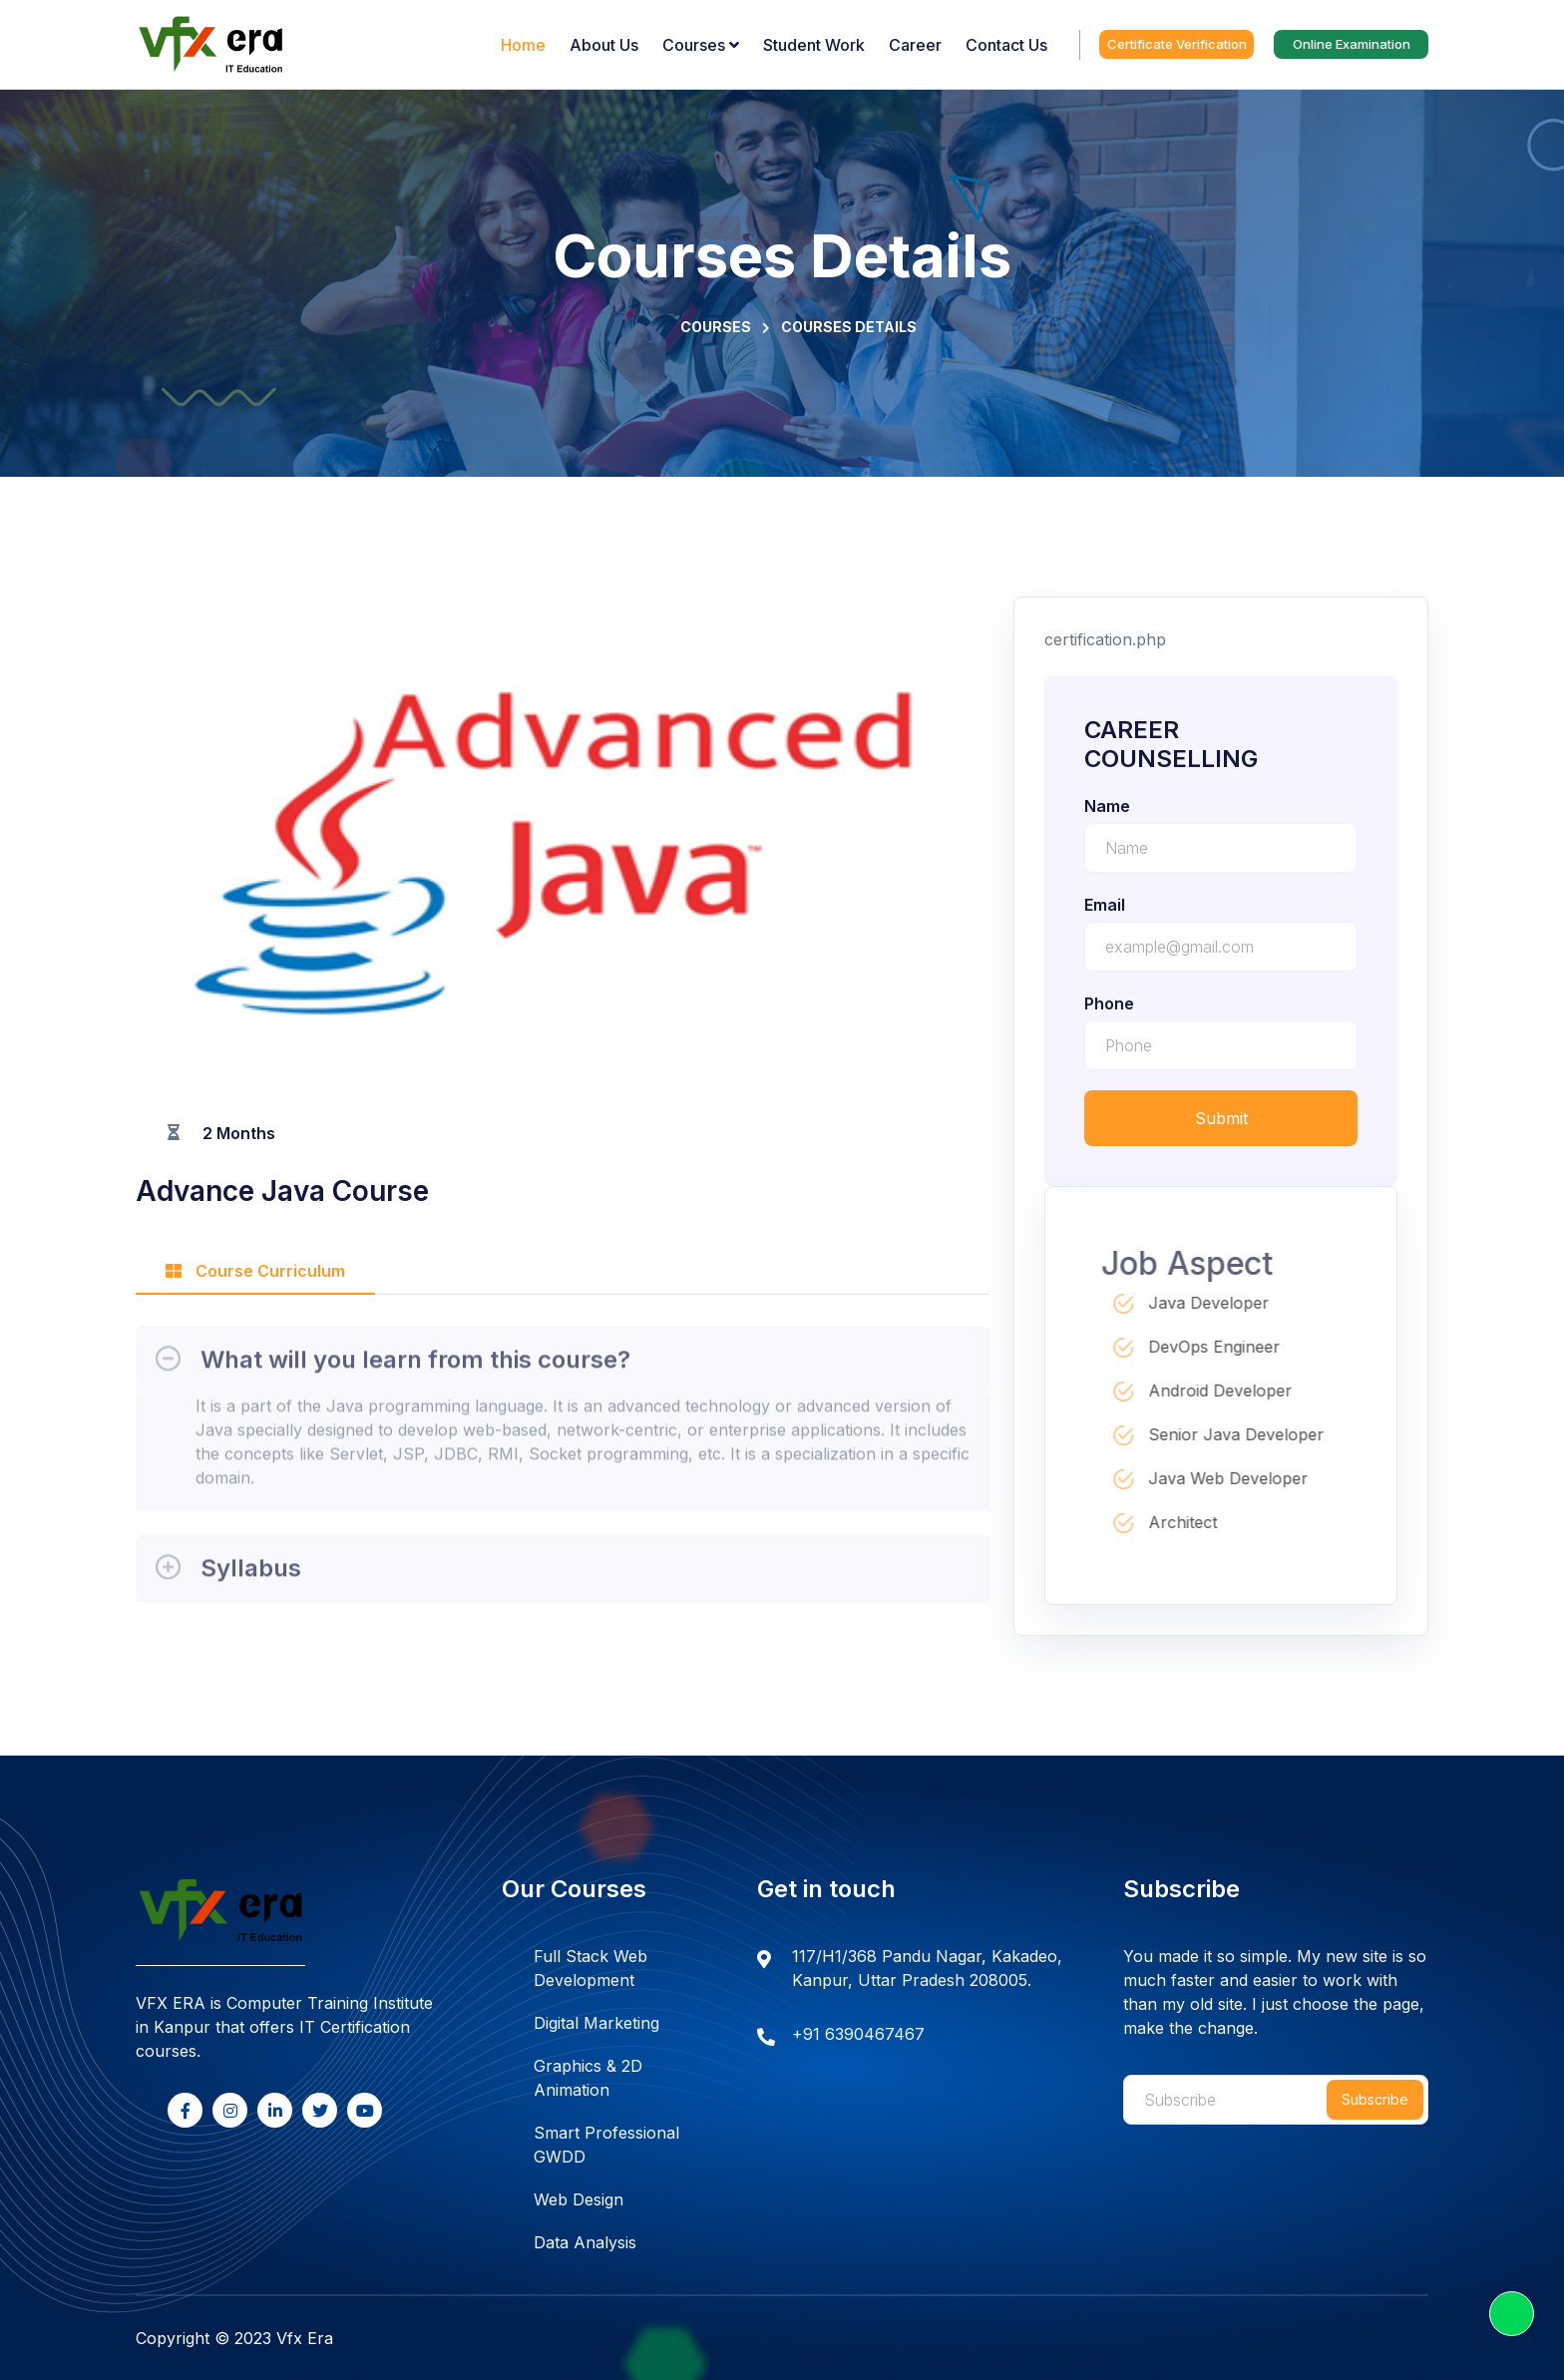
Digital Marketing (596, 2023)
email (1104, 905)
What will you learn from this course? (415, 1367)
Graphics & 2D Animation (588, 2078)
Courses (715, 326)
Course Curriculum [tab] (255, 1271)
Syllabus (250, 1575)
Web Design (578, 2199)
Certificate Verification (1177, 44)
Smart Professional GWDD (606, 2145)
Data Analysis (585, 2242)
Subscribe (1375, 2099)
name (1107, 806)
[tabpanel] (562, 1459)
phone (1109, 1003)
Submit (1221, 1118)
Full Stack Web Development (590, 1968)
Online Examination (1351, 44)
